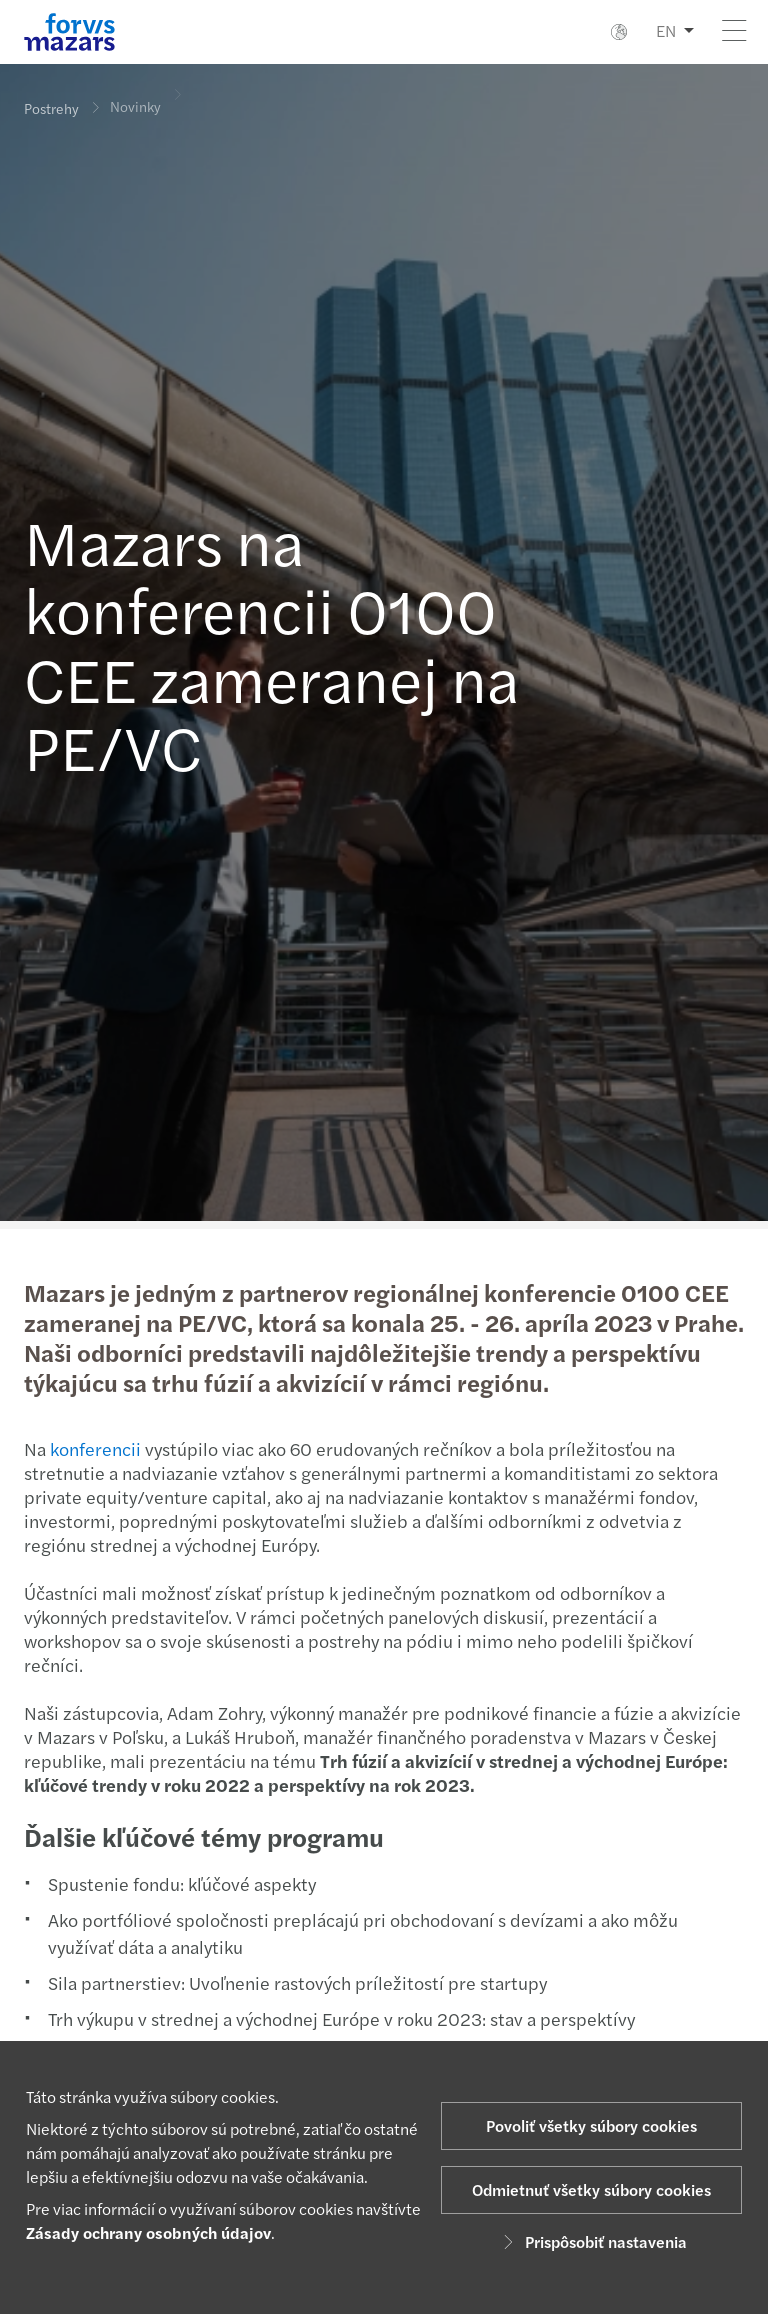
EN (666, 30)
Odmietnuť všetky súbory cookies (591, 2189)
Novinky (135, 98)
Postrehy (51, 108)
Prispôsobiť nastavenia (592, 2241)
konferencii (93, 1448)
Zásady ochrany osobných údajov (148, 2232)
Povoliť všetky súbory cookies (591, 2125)
